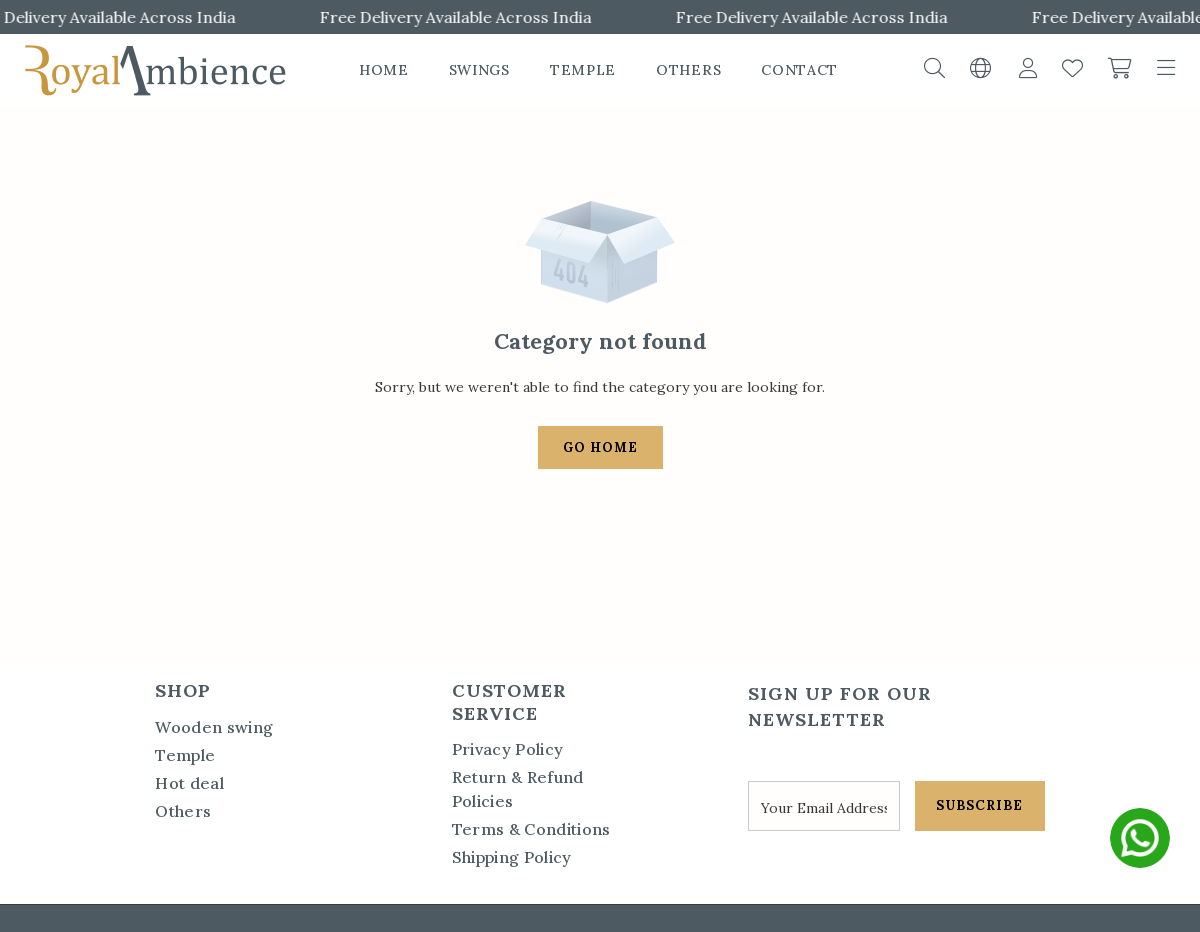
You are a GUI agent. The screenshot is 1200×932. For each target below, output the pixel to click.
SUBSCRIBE (979, 805)
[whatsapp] (1140, 838)
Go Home (600, 447)
